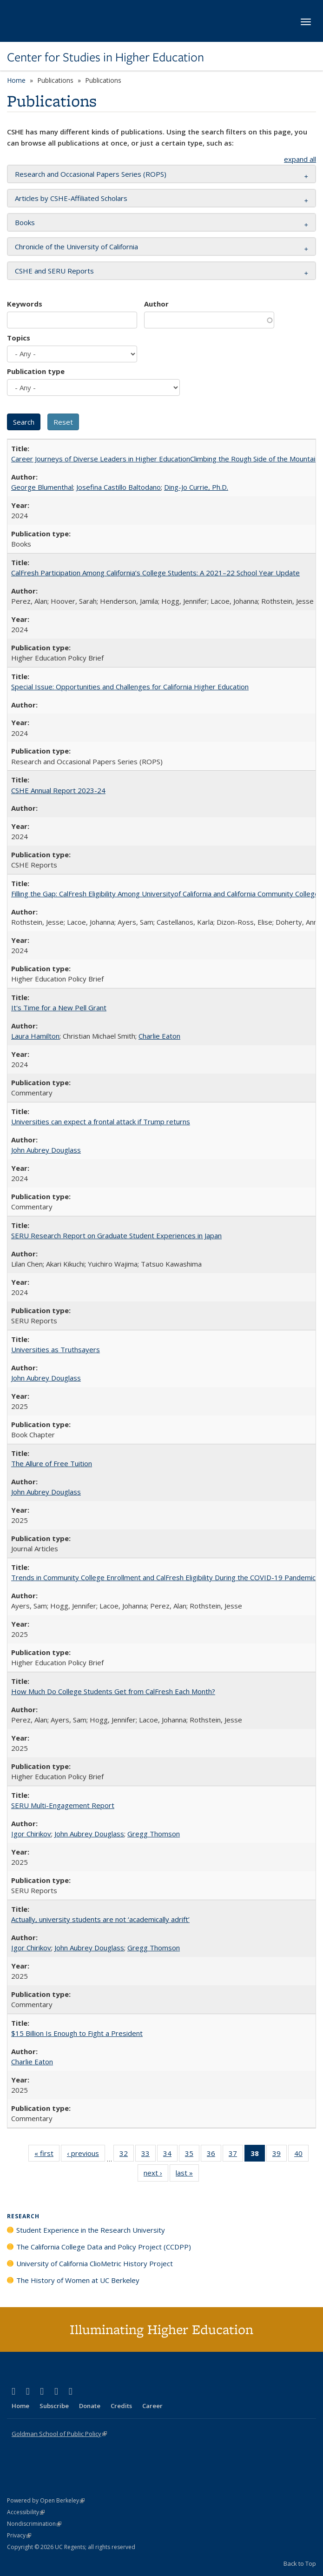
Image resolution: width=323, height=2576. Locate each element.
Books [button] (25, 222)
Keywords (24, 303)
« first (46, 2155)
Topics (18, 337)
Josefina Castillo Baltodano (118, 487)
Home (16, 80)
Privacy (19, 2535)
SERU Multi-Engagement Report (62, 1805)
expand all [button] (300, 159)
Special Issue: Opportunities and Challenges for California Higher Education (130, 686)
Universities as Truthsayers (55, 1349)
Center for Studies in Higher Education (105, 57)
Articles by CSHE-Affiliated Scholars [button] (71, 198)
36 (214, 2155)
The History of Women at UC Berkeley (77, 2280)
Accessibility (26, 2512)
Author (156, 303)
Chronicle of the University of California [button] (76, 246)
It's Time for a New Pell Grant (58, 1007)
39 (279, 2155)
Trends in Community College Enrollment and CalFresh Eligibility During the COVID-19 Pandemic (163, 1577)
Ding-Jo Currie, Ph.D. (196, 487)
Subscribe (54, 2406)
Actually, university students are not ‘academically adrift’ (100, 1919)
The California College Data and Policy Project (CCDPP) (103, 2246)
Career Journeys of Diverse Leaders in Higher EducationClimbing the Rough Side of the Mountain (165, 458)
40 (301, 2155)
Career (152, 2406)
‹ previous (86, 2155)
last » (187, 2175)
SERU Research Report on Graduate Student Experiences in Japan (116, 1235)
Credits (121, 2406)
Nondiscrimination (34, 2524)
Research (23, 2216)
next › (156, 2175)
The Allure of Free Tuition (51, 1463)
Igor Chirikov (31, 1833)
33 (148, 2155)
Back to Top (299, 2563)
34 (170, 2155)
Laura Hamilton (35, 1036)
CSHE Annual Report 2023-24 (58, 790)
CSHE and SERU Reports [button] (54, 270)
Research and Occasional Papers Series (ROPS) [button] (90, 174)
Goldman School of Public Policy (59, 2433)
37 (236, 2155)
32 (126, 2155)
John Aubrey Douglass (46, 1150)
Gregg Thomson (153, 1833)
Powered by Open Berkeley (46, 2500)
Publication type (36, 371)
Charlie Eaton (159, 1036)
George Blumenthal (42, 487)
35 (192, 2155)
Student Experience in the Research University (90, 2230)
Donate (89, 2406)
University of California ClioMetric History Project (94, 2263)
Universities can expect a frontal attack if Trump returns (100, 1121)
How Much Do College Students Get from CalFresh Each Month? (113, 1691)
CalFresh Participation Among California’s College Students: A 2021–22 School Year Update (155, 572)
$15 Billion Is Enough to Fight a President (77, 2033)
